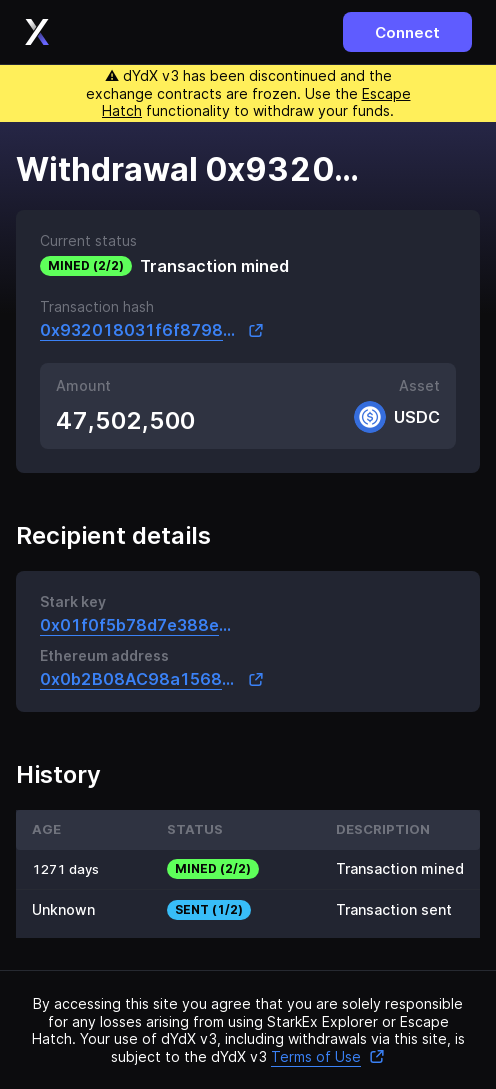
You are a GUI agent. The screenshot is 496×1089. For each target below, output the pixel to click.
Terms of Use (328, 1056)
